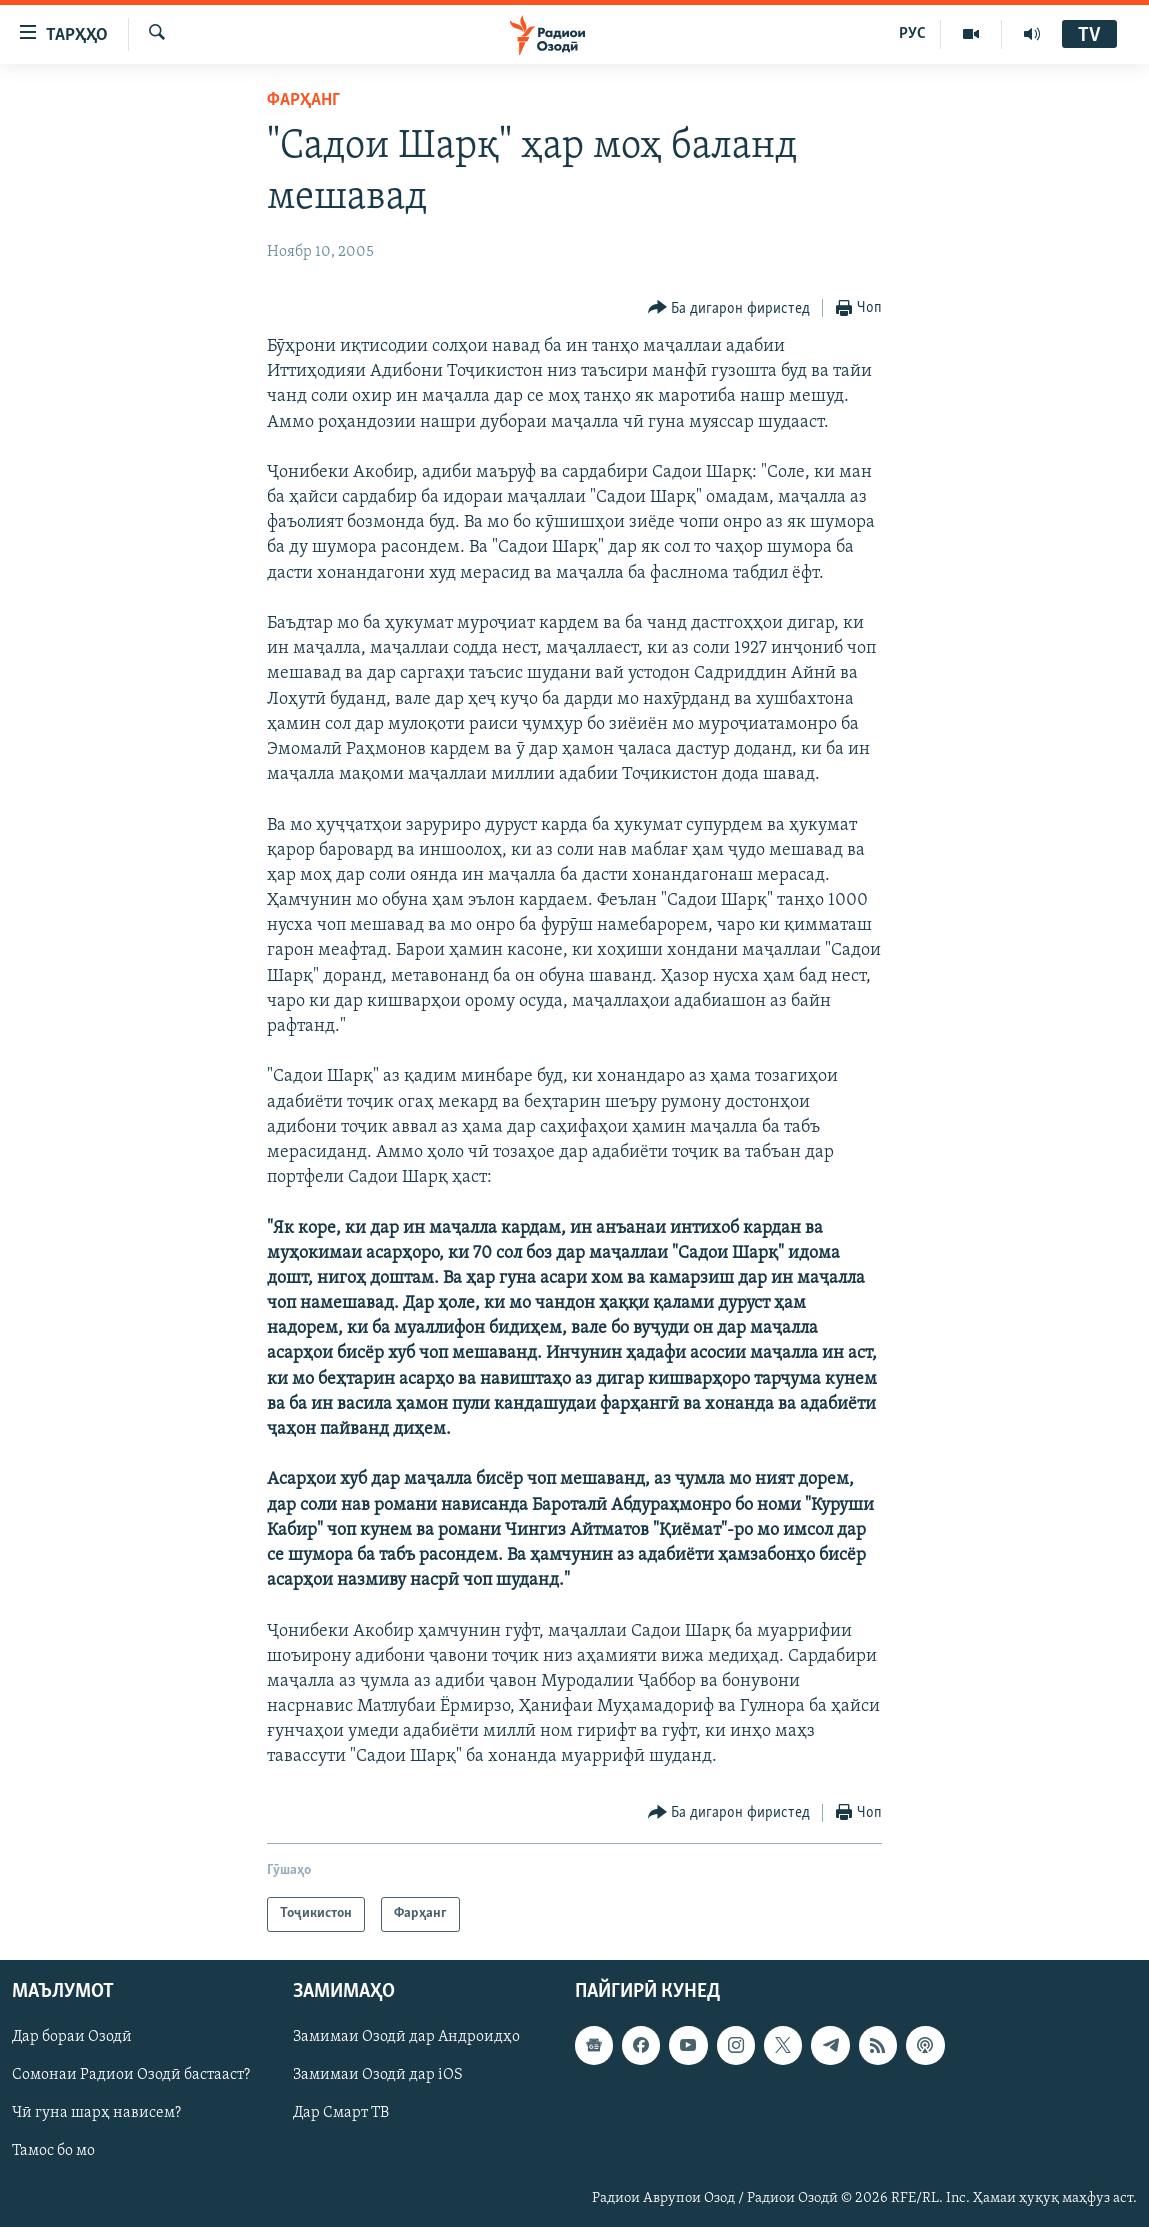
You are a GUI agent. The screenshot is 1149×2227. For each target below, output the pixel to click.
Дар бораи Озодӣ (72, 2037)
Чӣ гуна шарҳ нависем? (96, 2113)
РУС (912, 34)
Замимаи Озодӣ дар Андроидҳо (406, 2037)
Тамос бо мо (53, 2151)
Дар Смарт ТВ (341, 2113)
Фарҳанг (303, 100)
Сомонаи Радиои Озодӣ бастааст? (131, 2075)
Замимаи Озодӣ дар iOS (378, 2075)
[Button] (729, 308)
